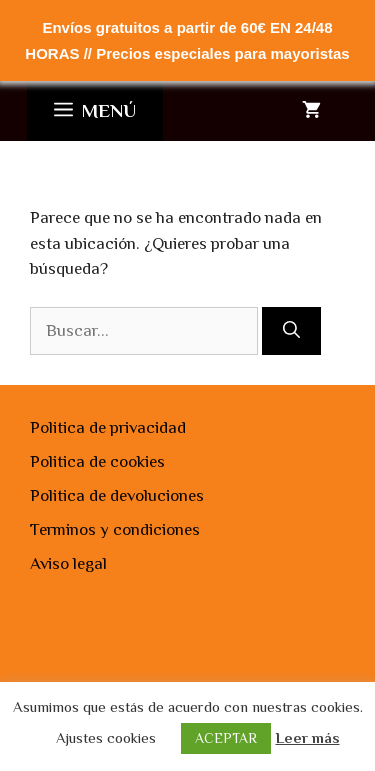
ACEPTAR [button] (226, 738)
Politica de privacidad (108, 427)
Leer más (308, 737)
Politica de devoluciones (117, 495)
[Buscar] (291, 331)
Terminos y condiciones (115, 529)
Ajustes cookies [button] (106, 737)
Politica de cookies (97, 461)
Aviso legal (68, 563)
